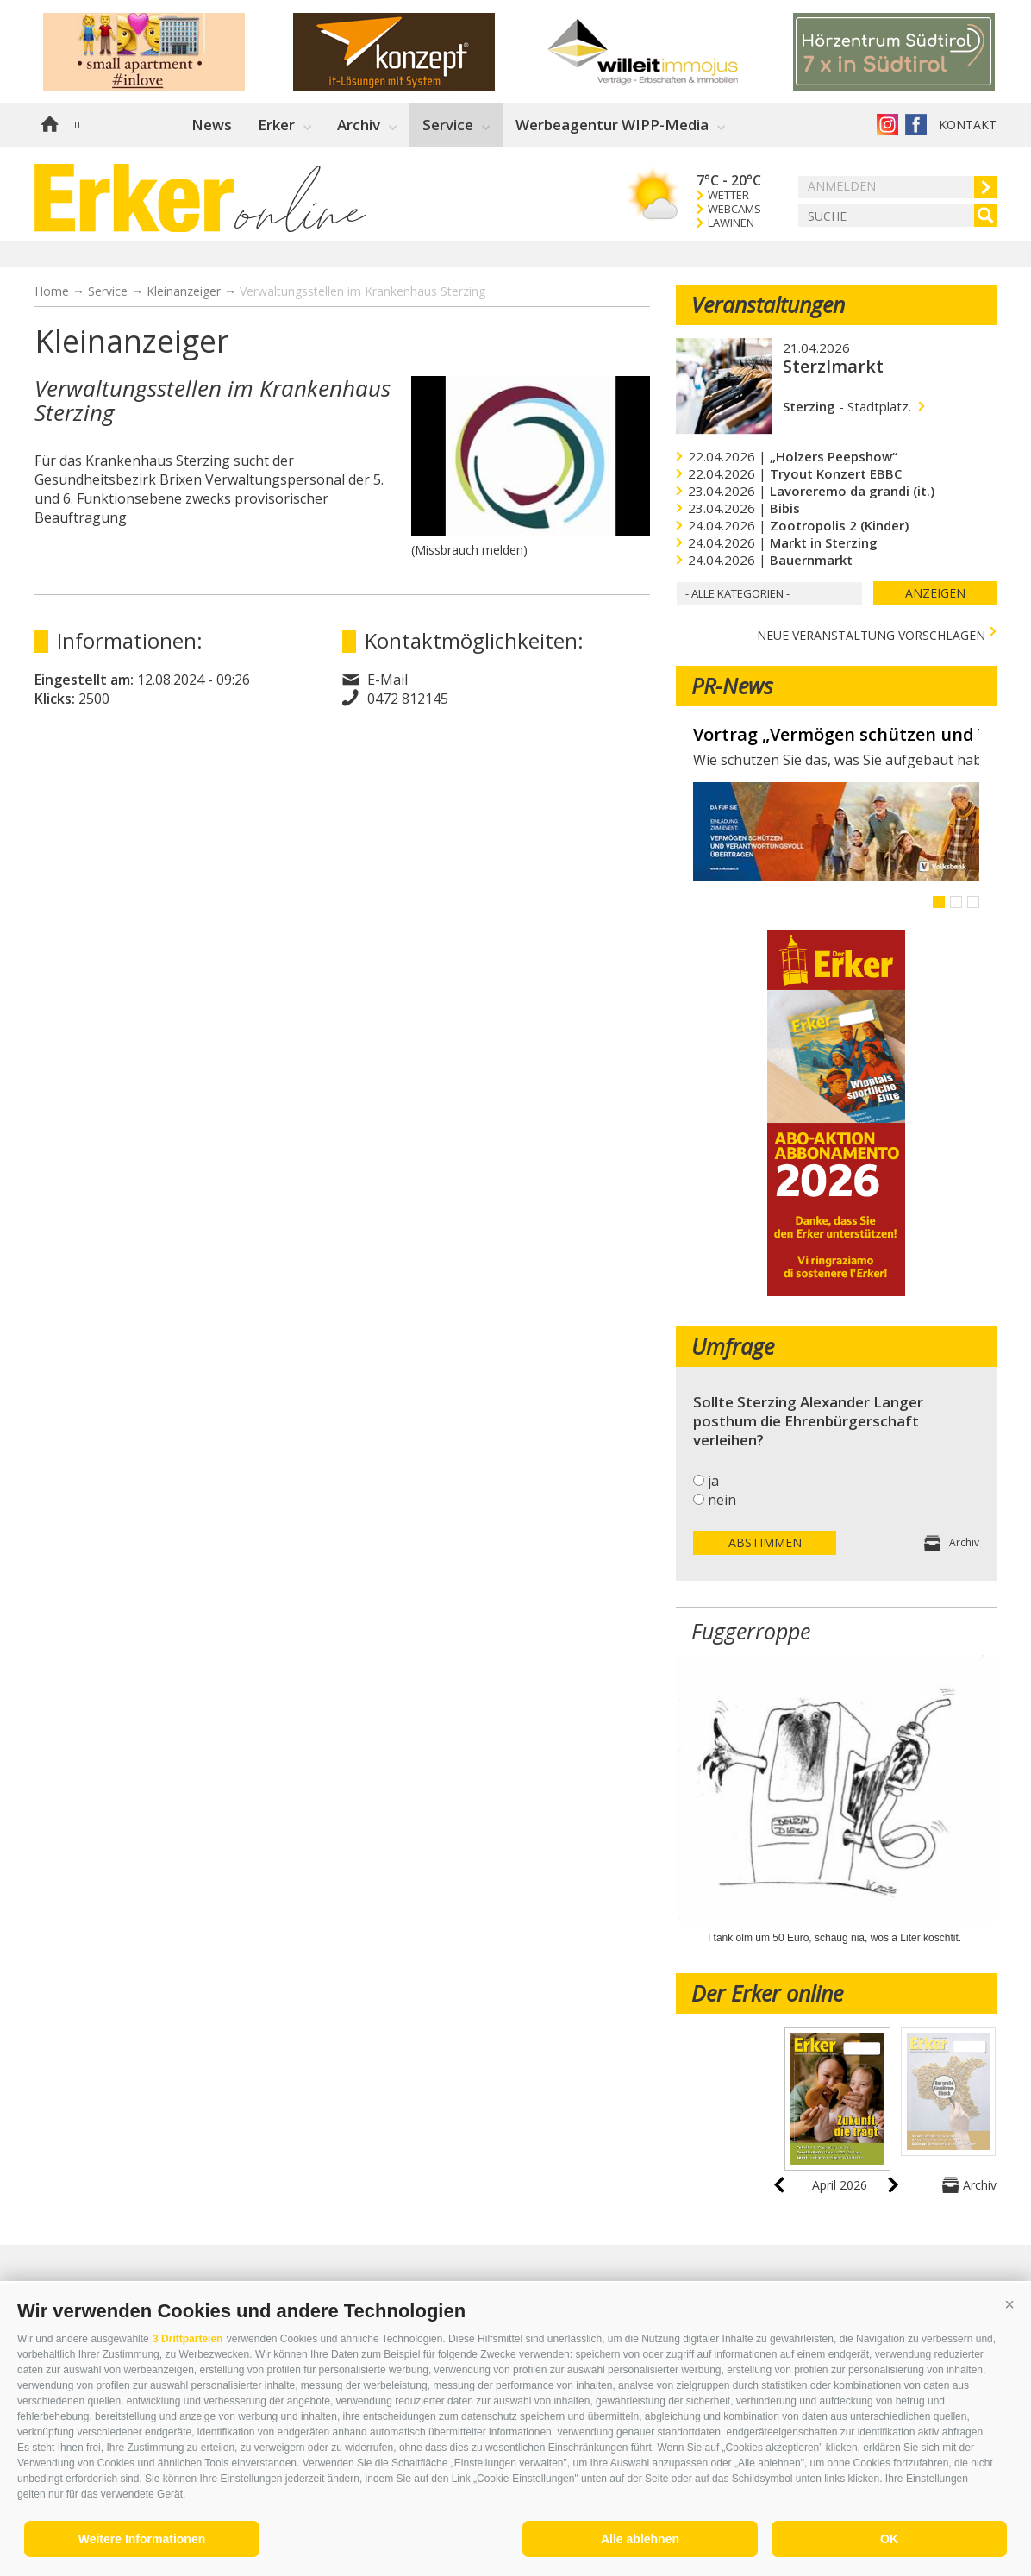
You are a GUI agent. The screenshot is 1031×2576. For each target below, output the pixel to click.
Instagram (887, 124)
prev (779, 2185)
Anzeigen (935, 593)
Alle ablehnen (640, 2539)
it (77, 125)
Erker (276, 125)
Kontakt (968, 124)
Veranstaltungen (768, 304)
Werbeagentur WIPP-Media (612, 125)
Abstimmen (765, 1542)
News (211, 125)
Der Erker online (767, 1993)
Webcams (734, 209)
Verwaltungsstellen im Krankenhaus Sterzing (362, 291)
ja (713, 1480)
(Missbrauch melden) (469, 550)
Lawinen (731, 223)
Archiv (358, 125)
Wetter (728, 195)
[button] (1009, 2304)
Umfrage (732, 1346)
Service (447, 125)
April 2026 (839, 2185)
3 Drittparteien (187, 2339)
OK (889, 2539)
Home (49, 125)
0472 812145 (407, 698)
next (893, 2185)
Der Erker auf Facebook (916, 124)
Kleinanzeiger (184, 291)
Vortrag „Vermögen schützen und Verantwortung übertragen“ (836, 735)
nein (722, 1499)
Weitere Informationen (142, 2539)
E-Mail (387, 679)
